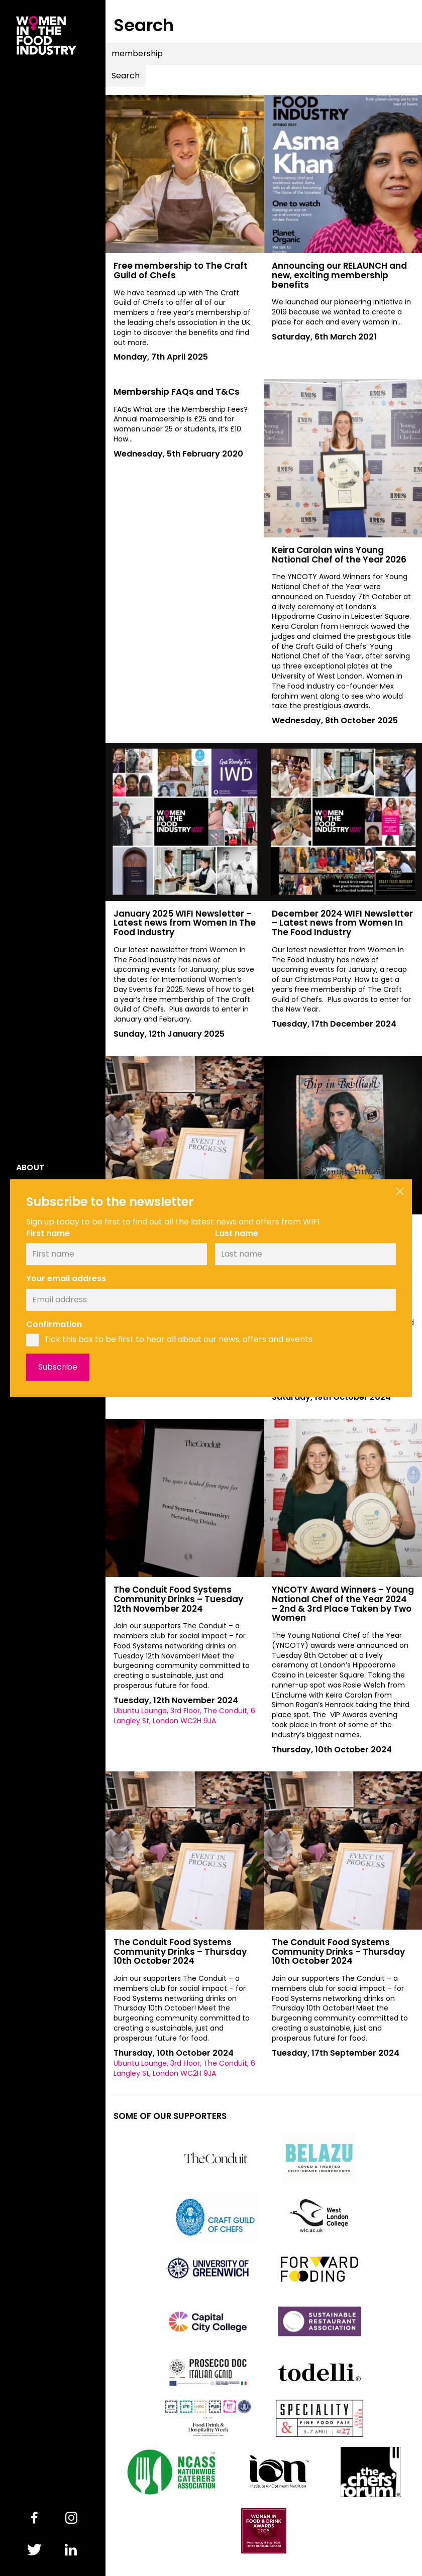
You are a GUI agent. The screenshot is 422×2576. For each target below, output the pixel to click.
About (30, 1167)
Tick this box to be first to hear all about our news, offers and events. (179, 1339)
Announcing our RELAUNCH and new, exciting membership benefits (339, 275)
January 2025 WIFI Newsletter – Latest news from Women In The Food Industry (185, 923)
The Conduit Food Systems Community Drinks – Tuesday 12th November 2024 (178, 1599)
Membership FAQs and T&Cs (177, 392)
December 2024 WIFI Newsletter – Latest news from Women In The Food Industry (342, 923)
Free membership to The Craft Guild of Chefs (181, 270)
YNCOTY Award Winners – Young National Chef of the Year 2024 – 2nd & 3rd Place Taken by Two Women (343, 1604)
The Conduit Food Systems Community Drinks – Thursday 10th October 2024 (180, 1951)
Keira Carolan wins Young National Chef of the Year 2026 (339, 555)
